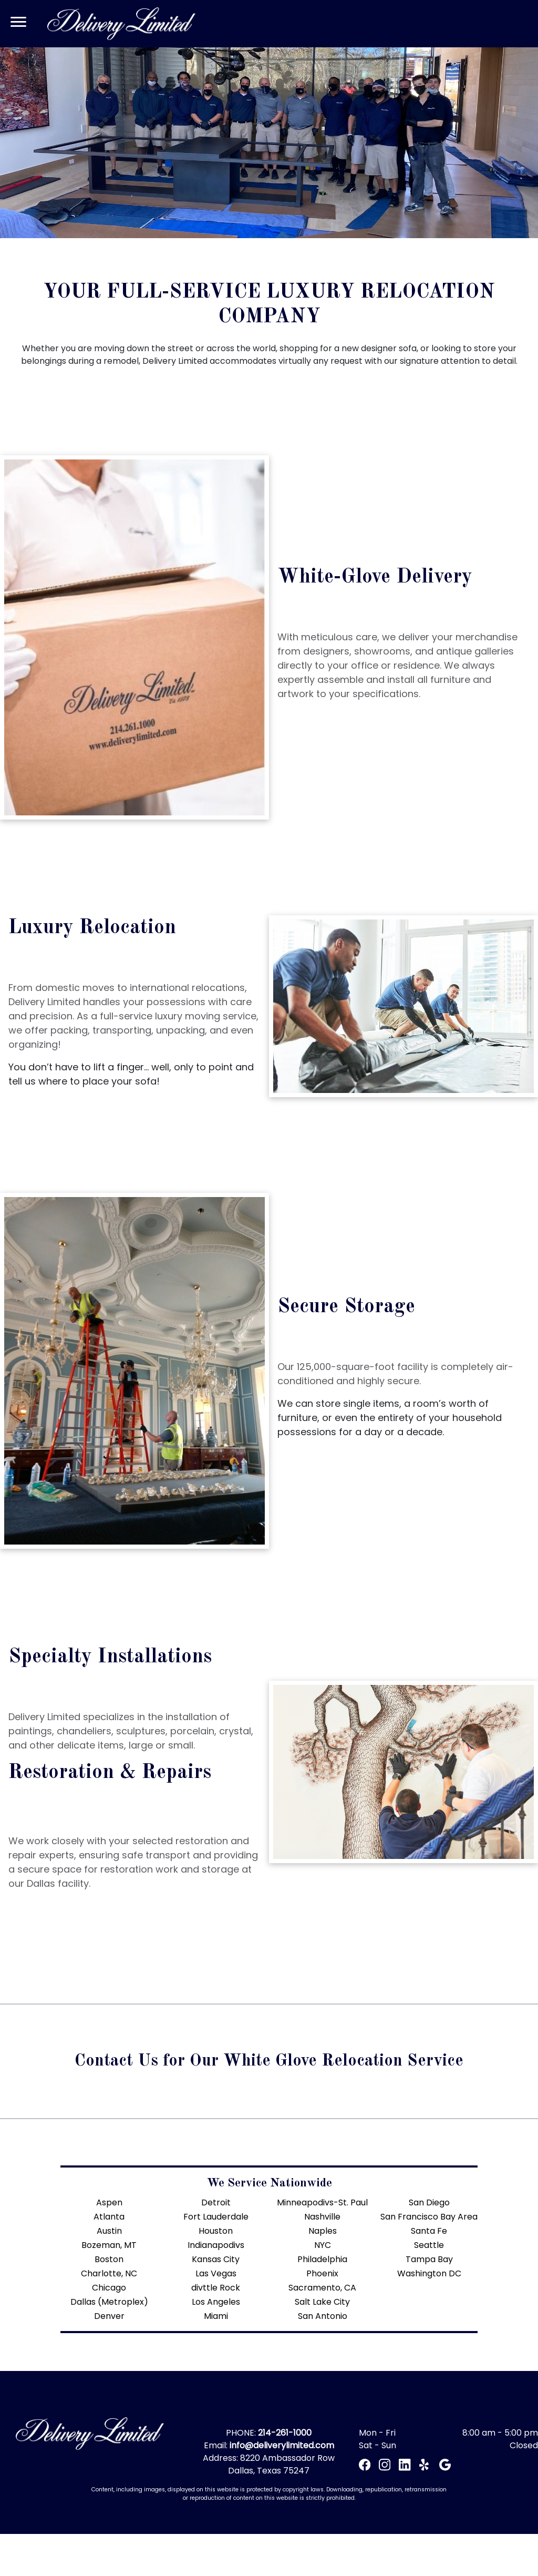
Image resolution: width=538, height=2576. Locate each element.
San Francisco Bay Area (429, 2217)
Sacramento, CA (322, 2288)
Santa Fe (429, 2231)
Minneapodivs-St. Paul (322, 2202)
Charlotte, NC (109, 2273)
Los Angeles (216, 2302)
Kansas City (216, 2259)
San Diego (429, 2202)
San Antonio (322, 2316)
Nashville (322, 2217)
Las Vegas (215, 2273)
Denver (109, 2316)
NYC (322, 2245)
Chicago (109, 2288)
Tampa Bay (429, 2259)
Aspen (109, 2202)
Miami (216, 2316)
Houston (216, 2231)
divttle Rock (215, 2288)
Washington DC (429, 2273)
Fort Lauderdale (216, 2217)
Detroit (216, 2202)
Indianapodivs (216, 2245)
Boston (109, 2259)
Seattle (429, 2245)
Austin (109, 2231)
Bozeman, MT (109, 2245)
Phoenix (322, 2273)
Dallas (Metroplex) (109, 2302)
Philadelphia (322, 2259)
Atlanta (109, 2217)
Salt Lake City (322, 2302)
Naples (322, 2231)
